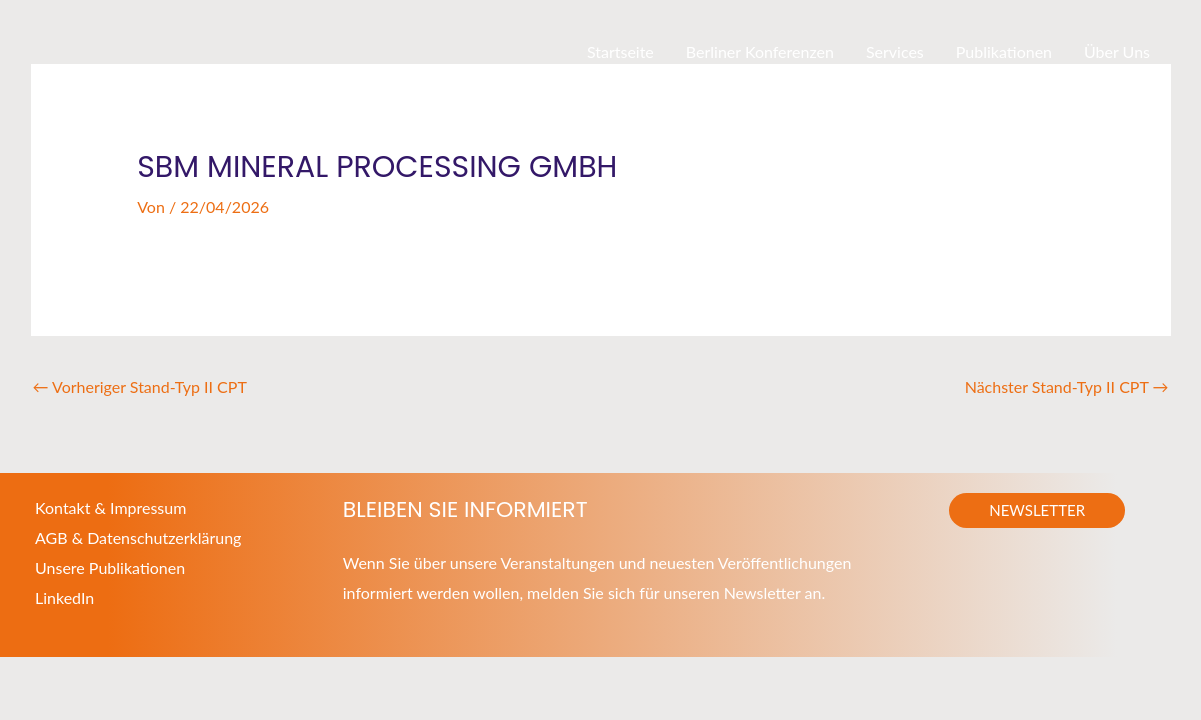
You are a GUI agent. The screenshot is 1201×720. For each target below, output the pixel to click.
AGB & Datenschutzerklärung (138, 537)
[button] (1037, 510)
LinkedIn (64, 597)
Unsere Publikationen (110, 567)
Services (895, 51)
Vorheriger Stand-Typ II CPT (140, 386)
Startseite (620, 51)
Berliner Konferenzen (760, 51)
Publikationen (1004, 51)
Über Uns (1117, 51)
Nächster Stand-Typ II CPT (1067, 386)
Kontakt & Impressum (110, 507)
